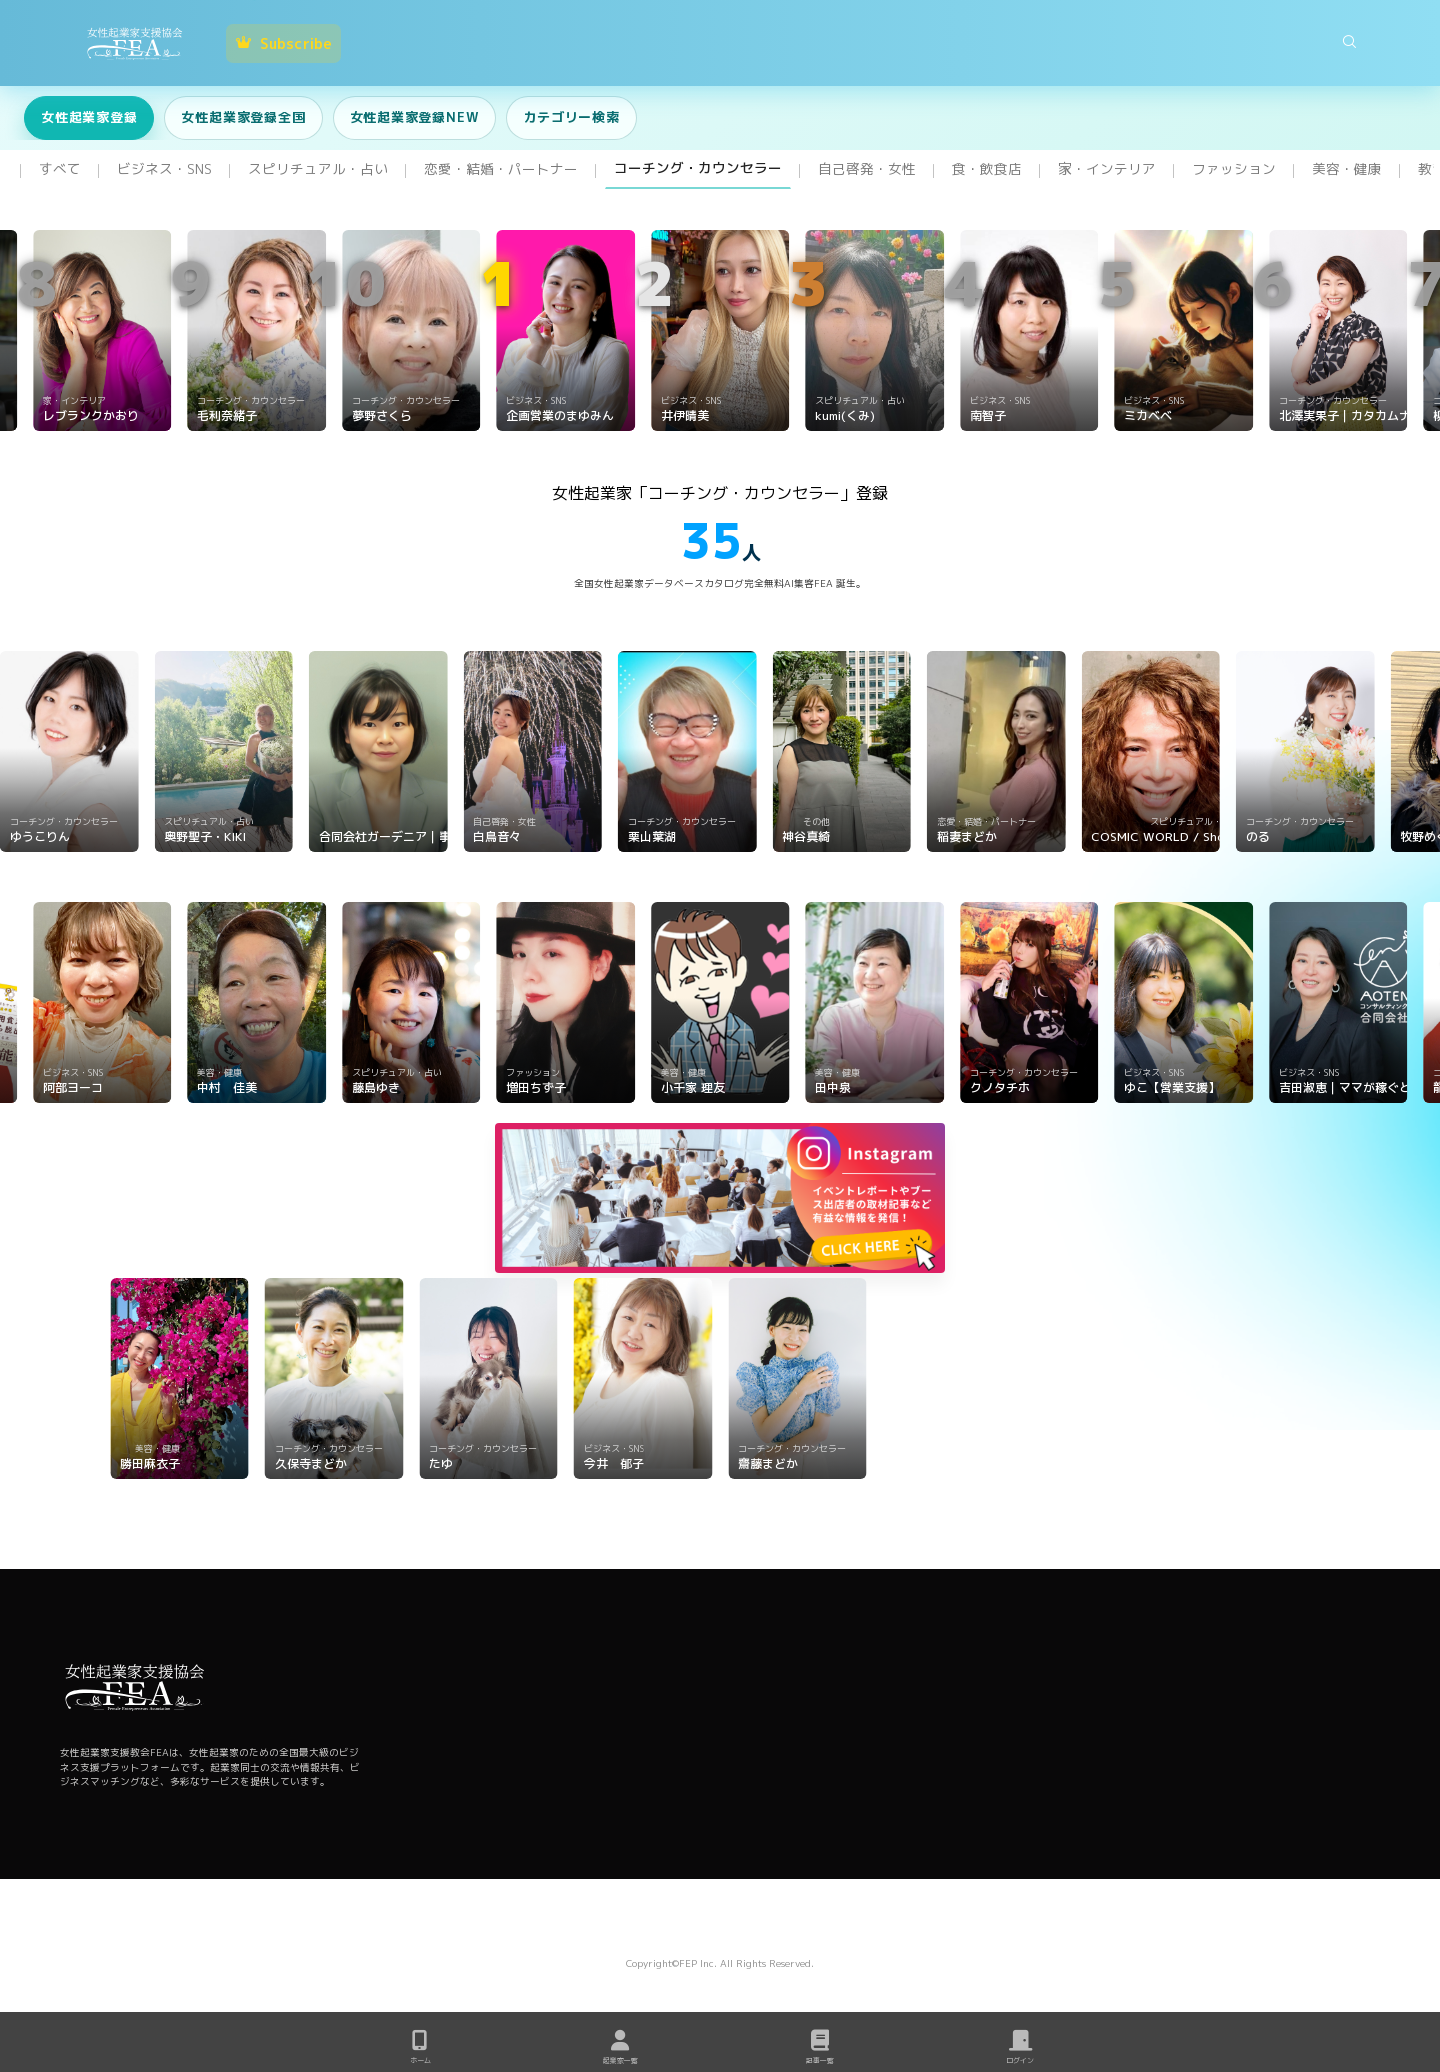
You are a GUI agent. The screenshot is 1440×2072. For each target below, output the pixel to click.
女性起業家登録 (89, 117)
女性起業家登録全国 (243, 117)
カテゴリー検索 (571, 117)
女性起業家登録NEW (415, 117)
